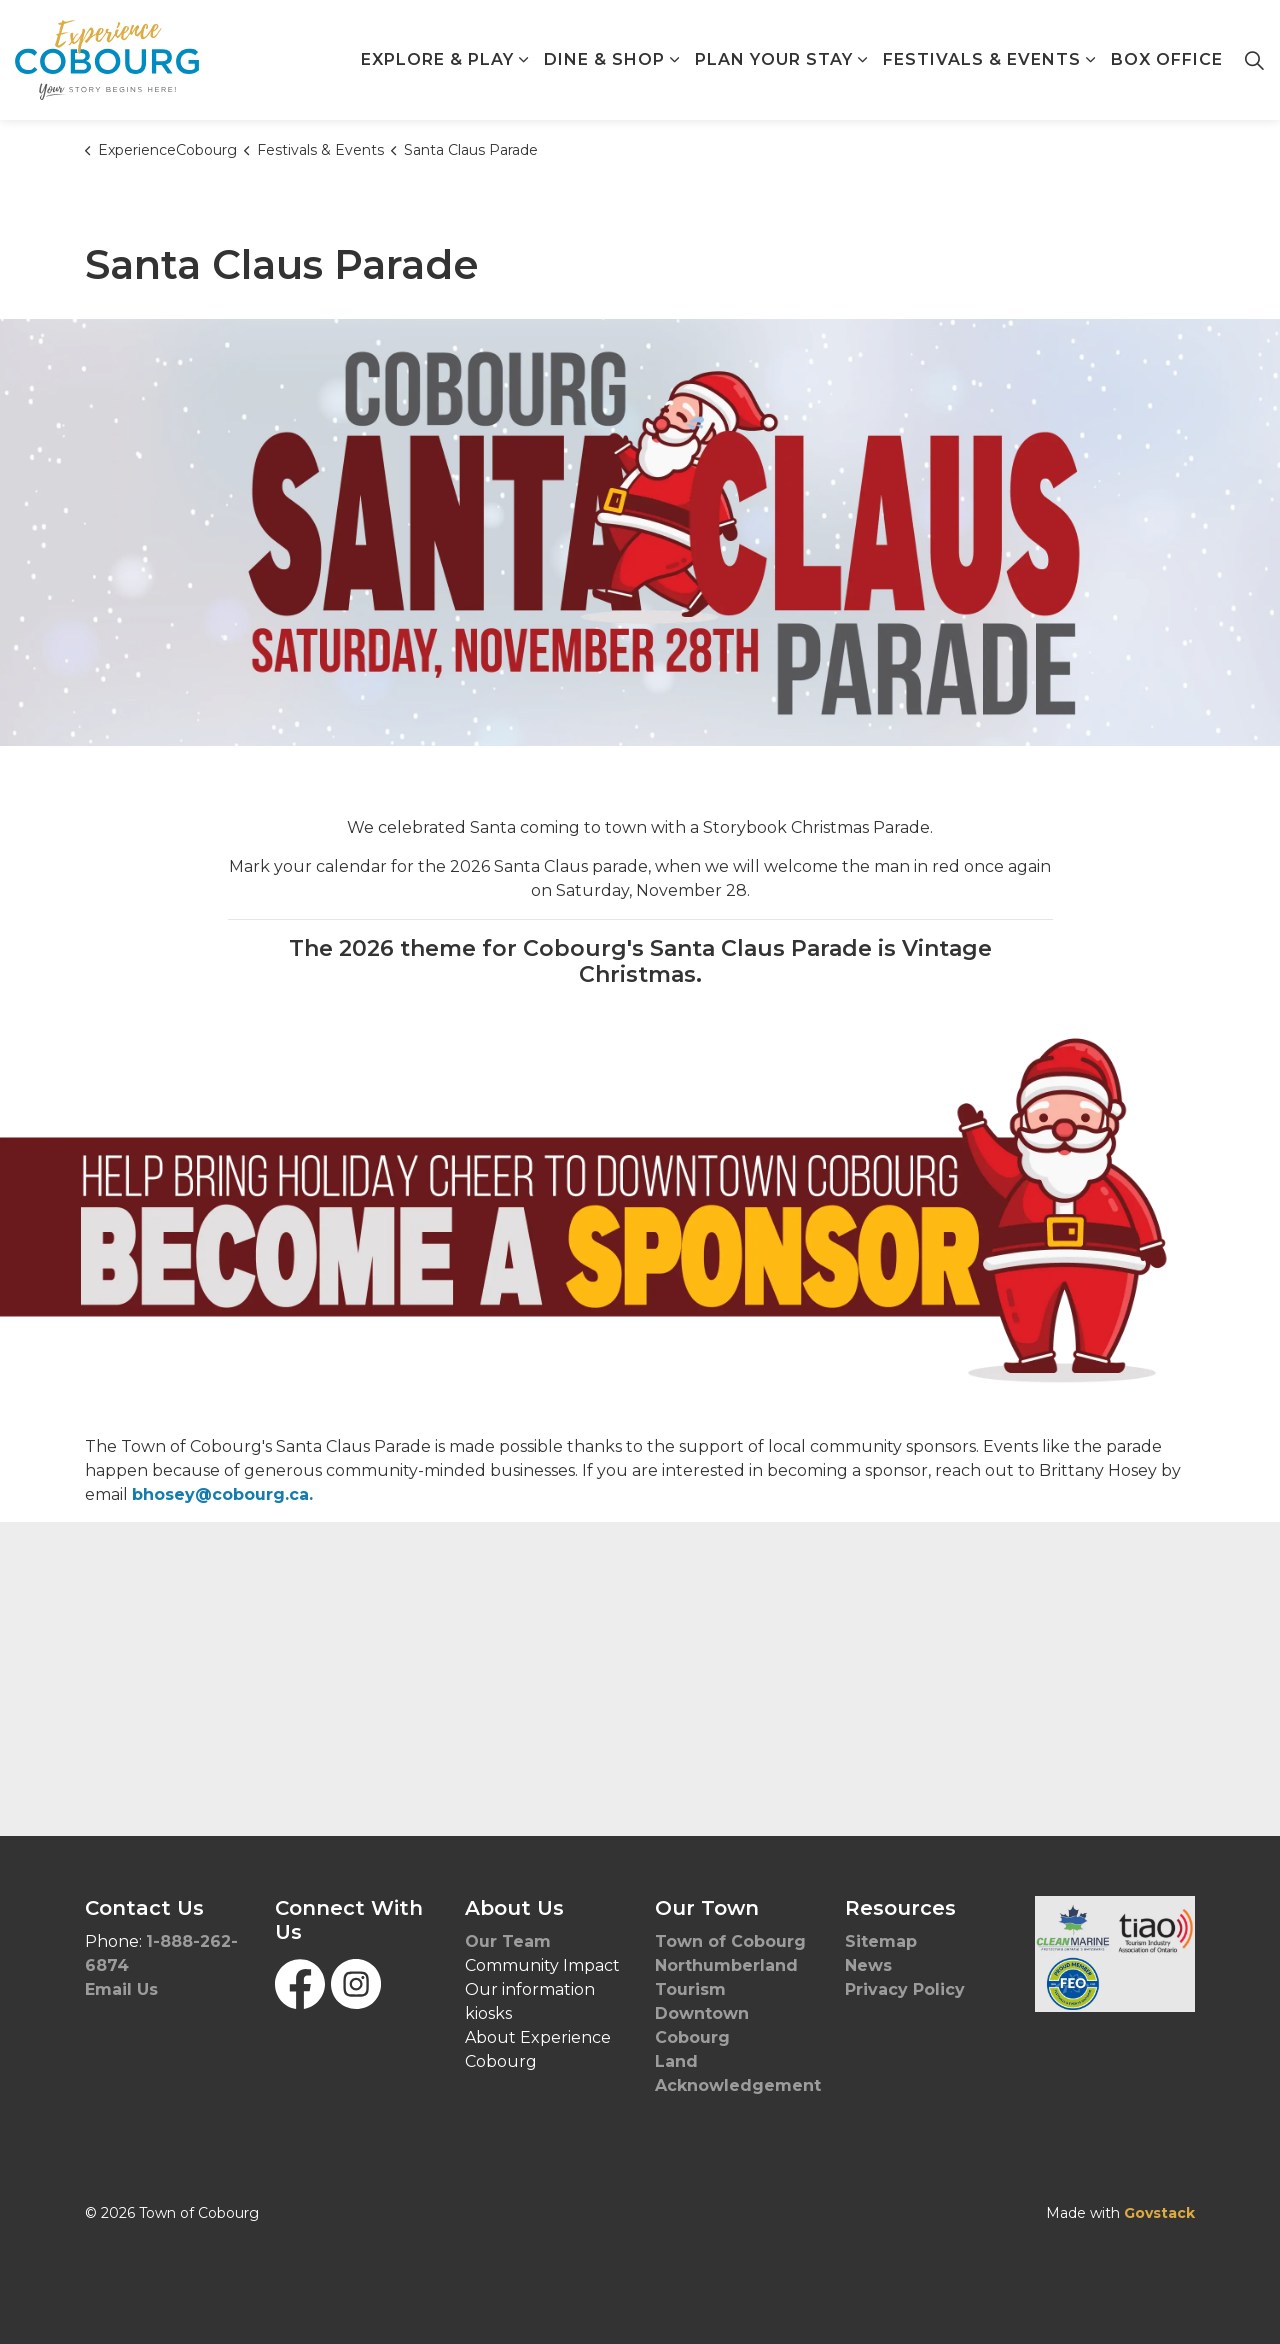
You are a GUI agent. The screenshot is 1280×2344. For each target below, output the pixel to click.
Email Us (121, 1989)
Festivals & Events (982, 59)
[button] (1115, 1954)
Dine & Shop (604, 59)
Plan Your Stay (774, 59)
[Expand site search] (1254, 60)
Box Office (1167, 59)
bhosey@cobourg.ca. (222, 1494)
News (868, 1965)
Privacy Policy (905, 1989)
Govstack (1159, 2213)
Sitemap (881, 1941)
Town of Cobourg (733, 1941)
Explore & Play (437, 59)
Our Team (508, 1941)
